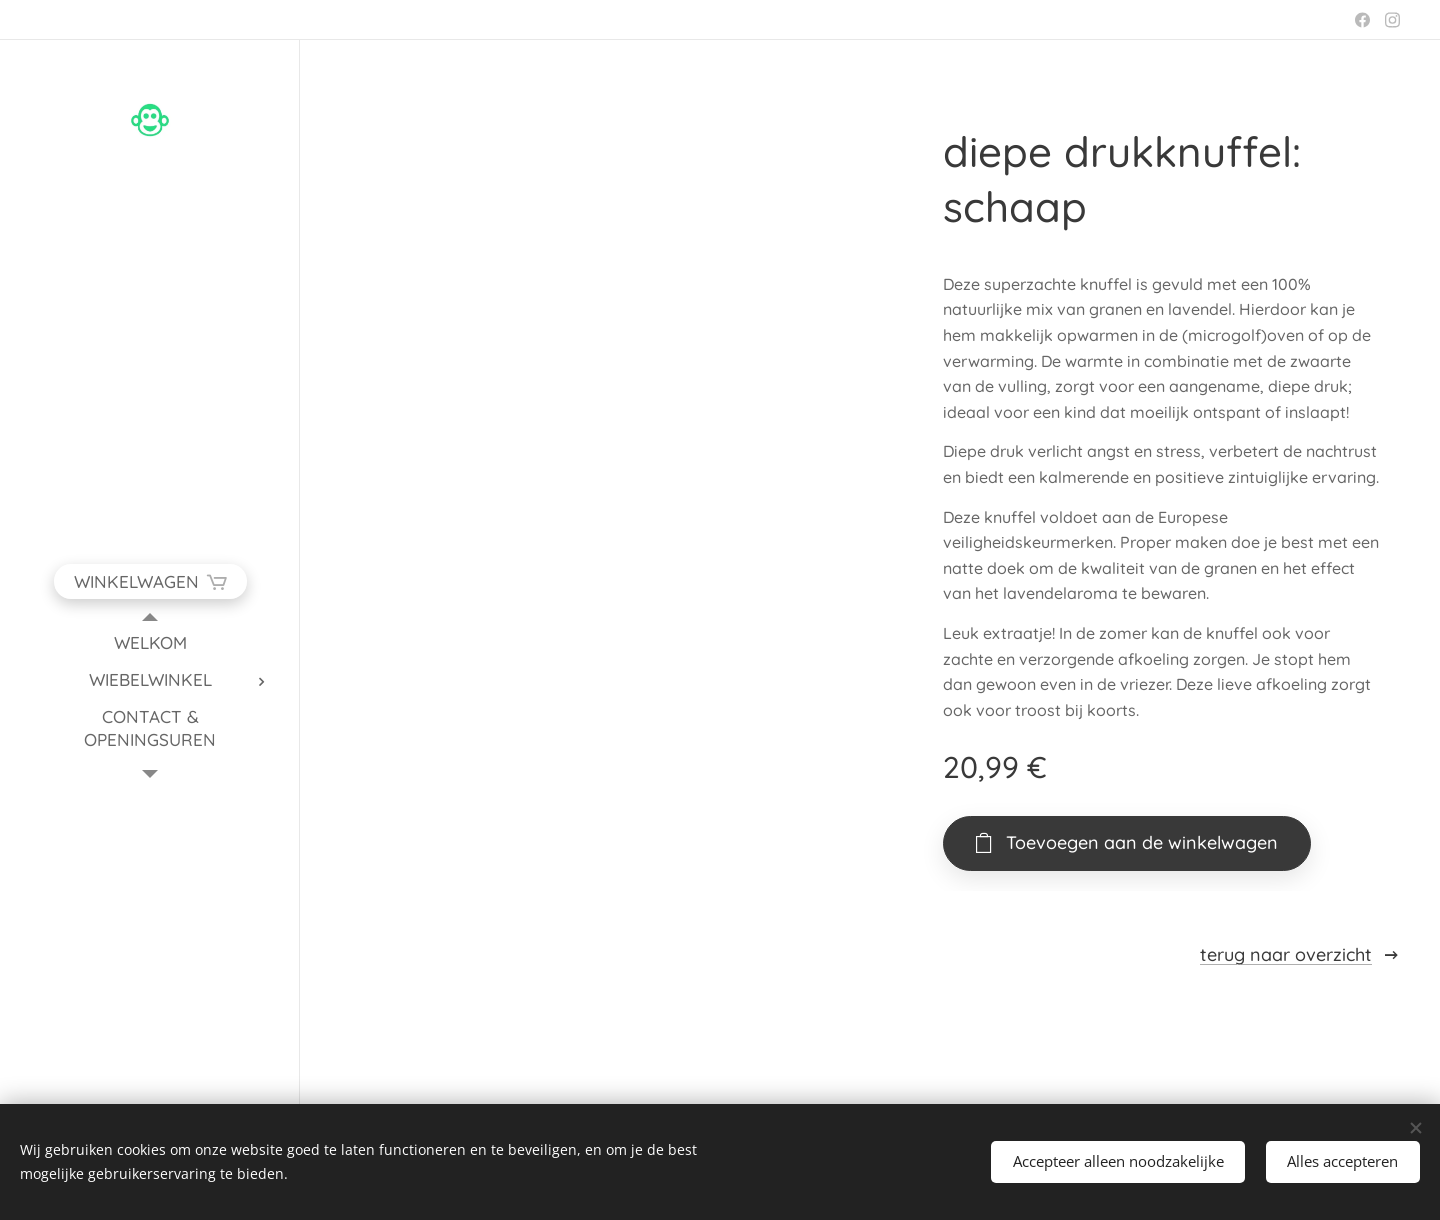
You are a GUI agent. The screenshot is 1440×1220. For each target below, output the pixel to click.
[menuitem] (150, 642)
